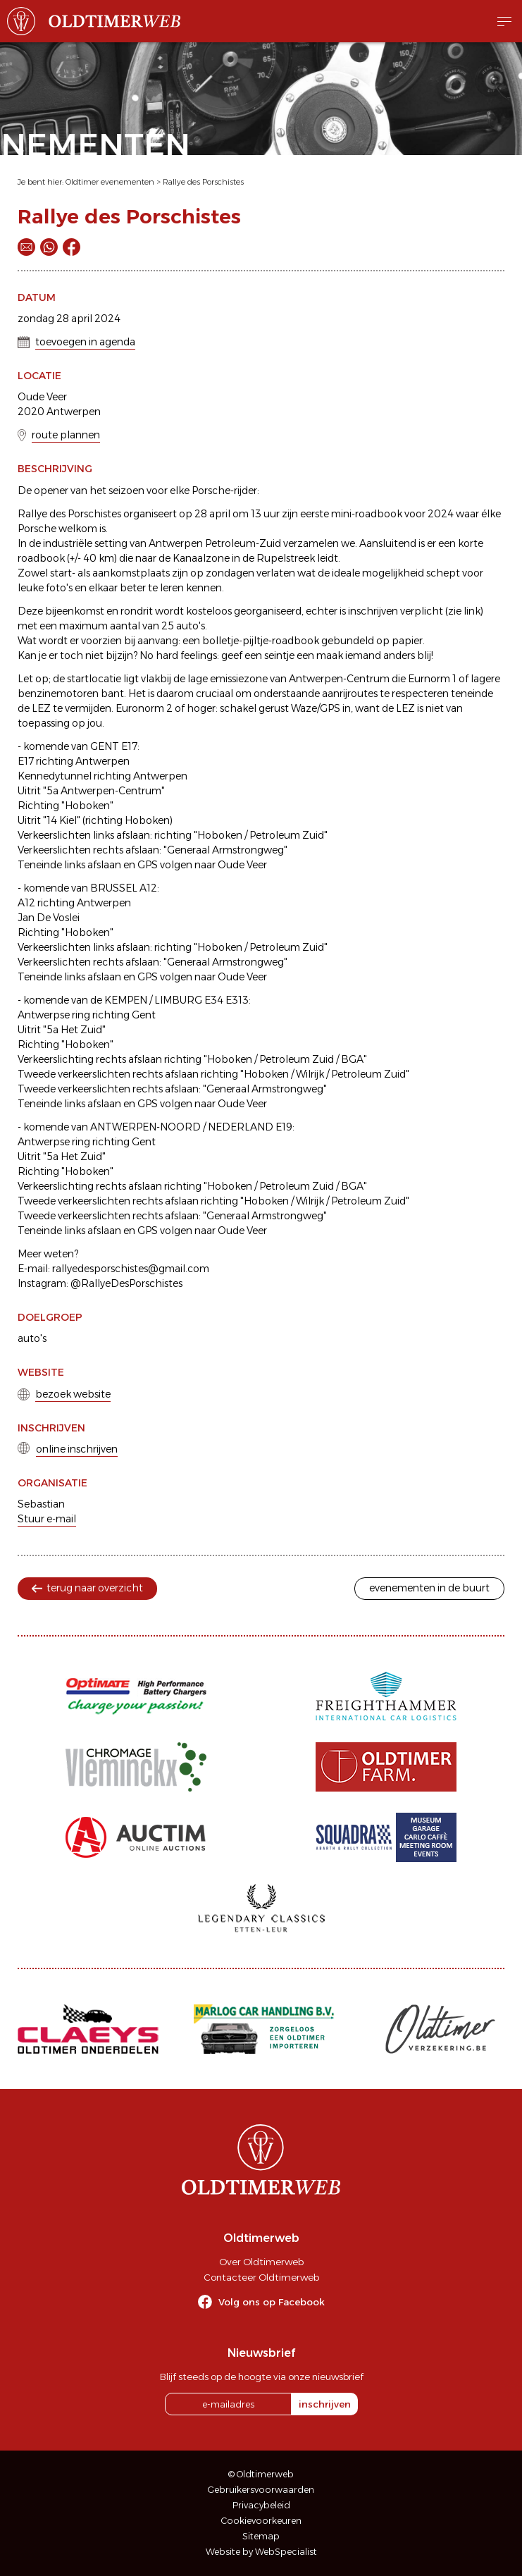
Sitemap (261, 2536)
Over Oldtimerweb (261, 2261)
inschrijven (325, 2404)
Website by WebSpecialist (261, 2551)
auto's (32, 1338)
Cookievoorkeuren (261, 2520)
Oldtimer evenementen (110, 182)
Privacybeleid (261, 2505)
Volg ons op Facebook (271, 2301)
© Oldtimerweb (261, 2474)
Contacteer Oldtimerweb (261, 2277)
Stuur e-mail (47, 1518)
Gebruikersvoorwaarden (261, 2489)
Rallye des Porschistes (203, 182)
